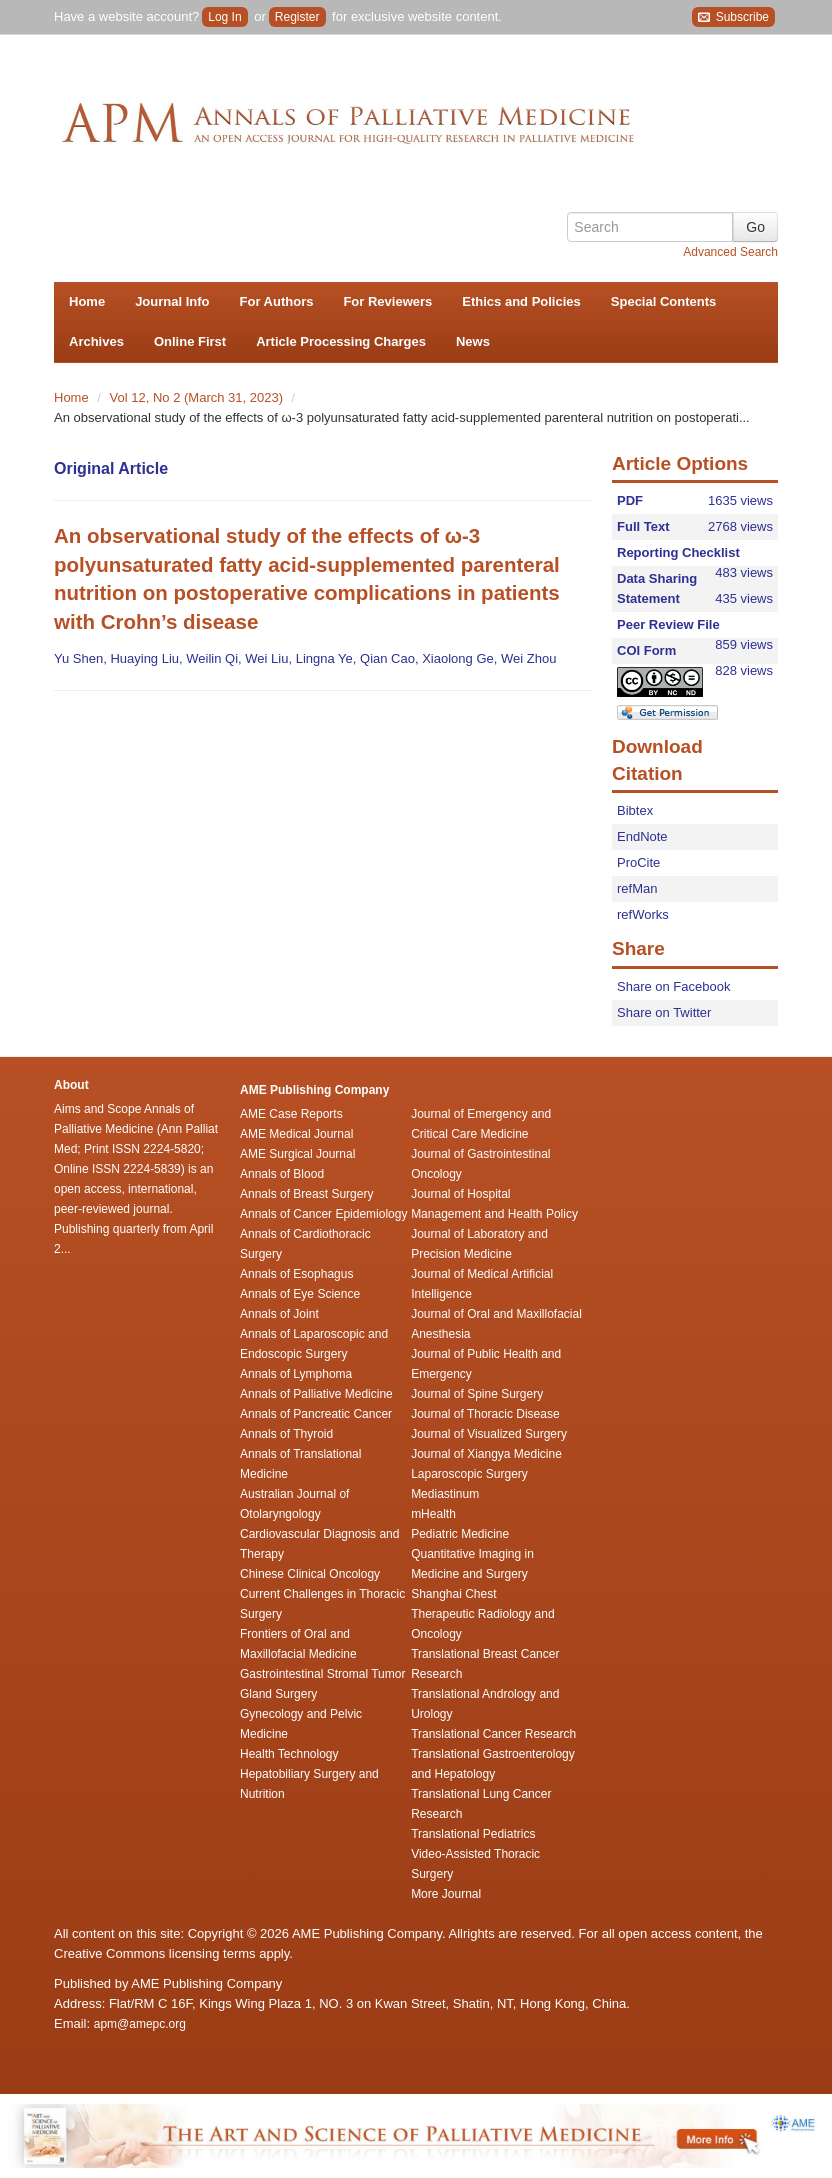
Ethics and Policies (521, 301)
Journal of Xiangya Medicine (486, 1454)
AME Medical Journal (296, 1134)
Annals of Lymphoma (296, 1374)
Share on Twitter (664, 1012)
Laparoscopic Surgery (469, 1474)
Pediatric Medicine (460, 1534)
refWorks (643, 914)
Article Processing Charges (341, 341)
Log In (224, 17)
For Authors (277, 301)
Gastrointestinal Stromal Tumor (322, 1674)
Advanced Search (730, 252)
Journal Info (172, 301)
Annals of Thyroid (286, 1434)
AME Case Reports (291, 1114)
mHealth (433, 1514)
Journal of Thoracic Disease (485, 1414)
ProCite (638, 862)
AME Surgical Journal (297, 1154)
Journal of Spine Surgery (477, 1394)
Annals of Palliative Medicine (316, 1394)
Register (297, 17)
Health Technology (289, 1754)
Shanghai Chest (453, 1594)
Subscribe (733, 17)
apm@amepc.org (140, 2024)
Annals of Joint (279, 1314)
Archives (96, 341)
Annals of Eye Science (300, 1294)
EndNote (642, 836)
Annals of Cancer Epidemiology (323, 1214)
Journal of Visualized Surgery (489, 1434)
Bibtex (635, 810)
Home (87, 301)
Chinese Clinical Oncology (310, 1574)
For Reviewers (387, 301)
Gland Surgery (278, 1694)
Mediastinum (445, 1494)
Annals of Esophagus (296, 1274)
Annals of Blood (282, 1174)
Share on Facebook (673, 986)
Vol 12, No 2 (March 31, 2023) (198, 397)
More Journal (446, 1894)
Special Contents (663, 301)
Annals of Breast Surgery (306, 1194)
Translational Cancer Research (493, 1734)
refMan (637, 888)
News (473, 341)
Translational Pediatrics (473, 1834)
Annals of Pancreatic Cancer (316, 1414)
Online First (190, 341)
